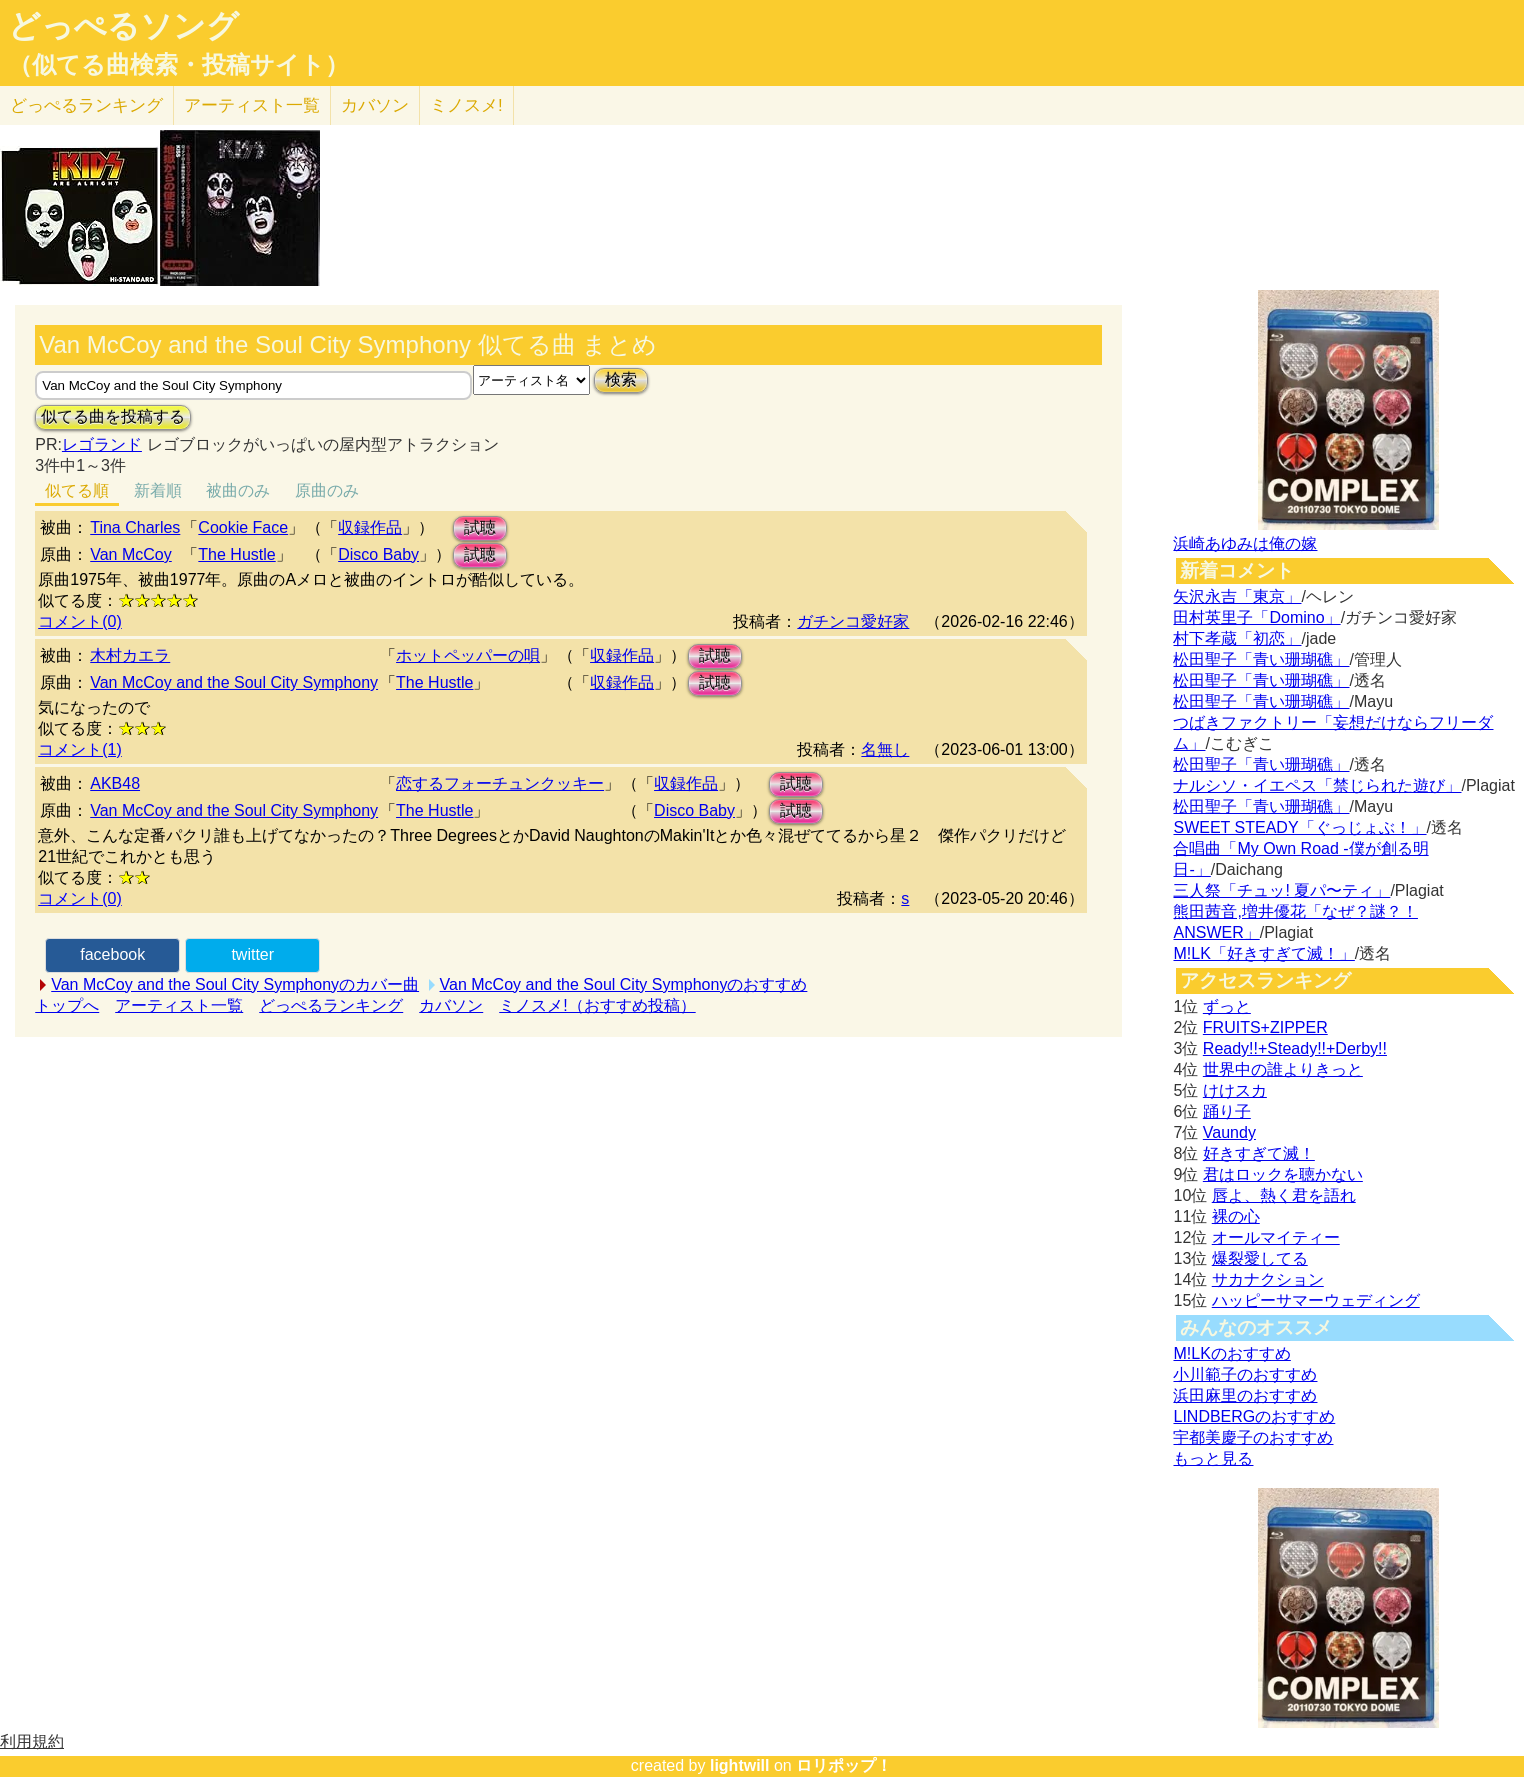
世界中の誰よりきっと (1283, 1069)
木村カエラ (130, 655)
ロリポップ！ (844, 1765)
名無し (885, 749)
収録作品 (370, 527)
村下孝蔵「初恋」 (1237, 638)
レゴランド (102, 444)
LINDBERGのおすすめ (1254, 1416)
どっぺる (86, 105)
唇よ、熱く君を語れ (1284, 1195)
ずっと (1227, 1006)
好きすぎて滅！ (1259, 1153)
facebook (112, 954)
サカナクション (1268, 1279)
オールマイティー (1276, 1237)
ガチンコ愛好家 (853, 621)
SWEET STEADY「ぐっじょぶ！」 (1299, 827)
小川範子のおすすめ (1245, 1374)
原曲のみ (327, 490)
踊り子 (1227, 1111)
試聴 (480, 527)
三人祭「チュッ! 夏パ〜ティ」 (1281, 890)
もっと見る (1213, 1458)
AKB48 (115, 783)
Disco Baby (378, 554)
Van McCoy (131, 554)
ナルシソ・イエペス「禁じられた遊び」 (1317, 785)
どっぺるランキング (331, 1005)
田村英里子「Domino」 (1256, 617)
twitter (252, 954)
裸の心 (1236, 1216)
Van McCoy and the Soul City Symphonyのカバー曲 (235, 984)
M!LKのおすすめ (1231, 1353)
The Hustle (236, 554)
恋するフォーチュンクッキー (500, 783)
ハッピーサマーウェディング (1316, 1300)
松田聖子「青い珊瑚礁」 (1261, 659)
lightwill (740, 1765)
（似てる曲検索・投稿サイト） (178, 65)
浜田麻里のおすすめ (1245, 1395)
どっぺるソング (123, 26)
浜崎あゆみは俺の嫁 (1245, 543)
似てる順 (77, 490)
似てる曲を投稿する (113, 416)
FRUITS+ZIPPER (1265, 1027)
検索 (621, 379)
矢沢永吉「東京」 (1237, 596)
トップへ (67, 1005)
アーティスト (252, 105)
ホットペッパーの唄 (468, 655)
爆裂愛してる (1260, 1258)
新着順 (158, 490)
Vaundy (1229, 1132)
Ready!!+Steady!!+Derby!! (1295, 1048)
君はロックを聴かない (1283, 1174)
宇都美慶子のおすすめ (1253, 1437)
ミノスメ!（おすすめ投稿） (597, 1005)
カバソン (375, 105)
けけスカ (1235, 1090)
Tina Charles (135, 527)
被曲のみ (238, 490)
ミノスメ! (466, 105)
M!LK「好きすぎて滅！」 (1263, 953)
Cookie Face (243, 527)
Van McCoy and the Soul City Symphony (234, 682)
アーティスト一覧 (179, 1005)
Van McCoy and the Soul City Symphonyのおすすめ (624, 984)
